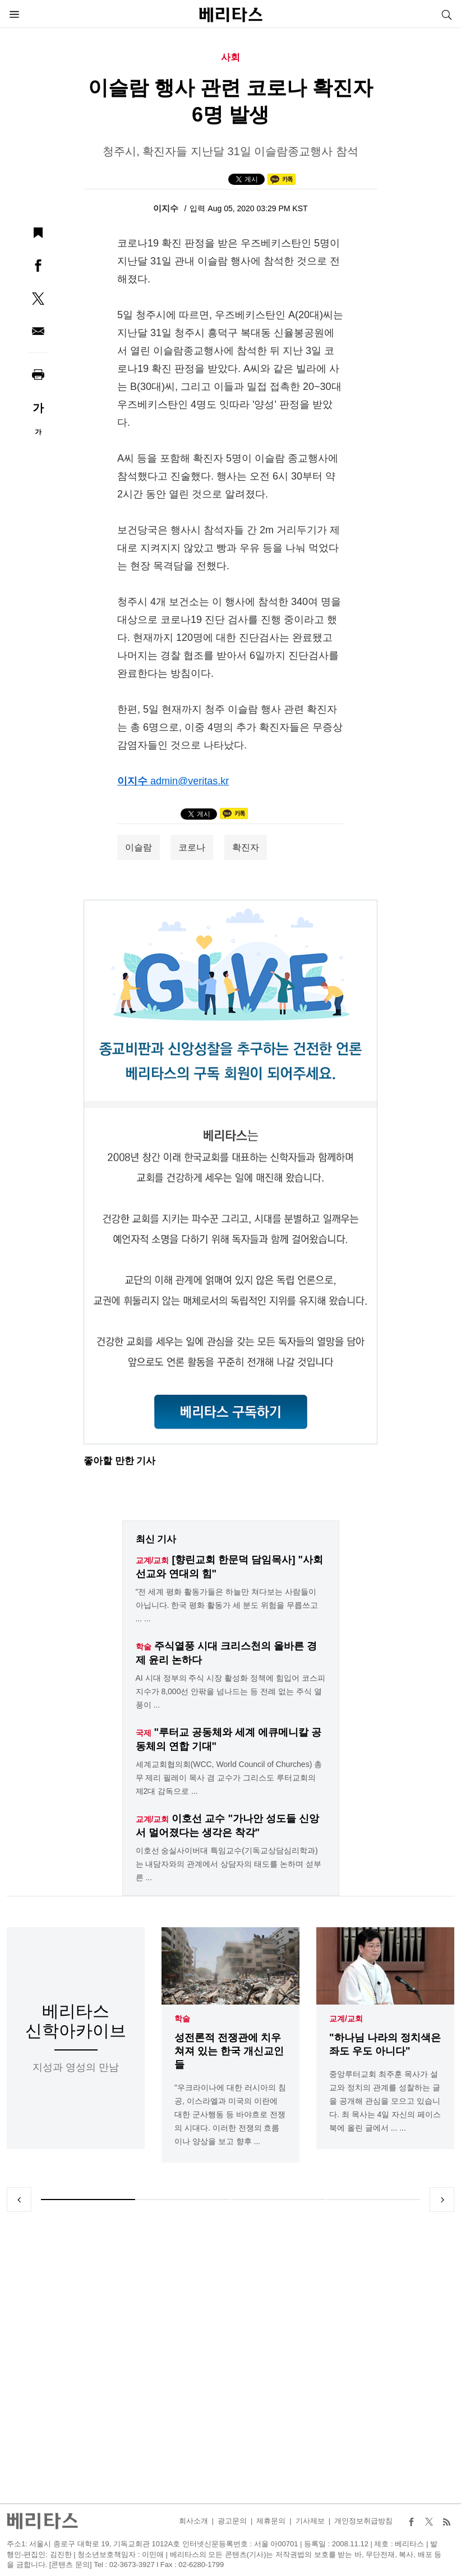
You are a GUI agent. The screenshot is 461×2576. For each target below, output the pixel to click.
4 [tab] (373, 2199)
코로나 (191, 847)
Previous (19, 2199)
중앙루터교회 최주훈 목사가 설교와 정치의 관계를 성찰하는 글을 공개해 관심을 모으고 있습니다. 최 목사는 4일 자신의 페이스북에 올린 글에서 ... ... (385, 2101)
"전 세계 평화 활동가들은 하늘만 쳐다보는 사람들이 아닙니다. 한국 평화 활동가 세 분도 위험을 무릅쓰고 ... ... (227, 1605)
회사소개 (193, 2521)
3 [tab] (278, 2199)
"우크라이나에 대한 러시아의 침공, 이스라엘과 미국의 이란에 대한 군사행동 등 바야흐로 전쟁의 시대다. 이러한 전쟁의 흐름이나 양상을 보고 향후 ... (230, 2115)
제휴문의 (270, 2521)
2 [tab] (183, 2199)
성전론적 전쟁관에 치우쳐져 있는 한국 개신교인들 (229, 2052)
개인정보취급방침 (363, 2521)
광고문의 (232, 2521)
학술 (182, 2019)
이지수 (167, 208)
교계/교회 (346, 2019)
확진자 (245, 847)
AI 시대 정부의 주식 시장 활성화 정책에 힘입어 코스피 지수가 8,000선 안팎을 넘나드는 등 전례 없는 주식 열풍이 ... (230, 1691)
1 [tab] (88, 2199)
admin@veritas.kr (189, 781)
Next (442, 2199)
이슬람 (138, 847)
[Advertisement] (230, 2357)
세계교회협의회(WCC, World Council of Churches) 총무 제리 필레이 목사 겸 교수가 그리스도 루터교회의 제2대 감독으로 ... (229, 1778)
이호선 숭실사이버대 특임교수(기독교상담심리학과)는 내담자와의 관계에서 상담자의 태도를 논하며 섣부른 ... (228, 1864)
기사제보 (310, 2521)
